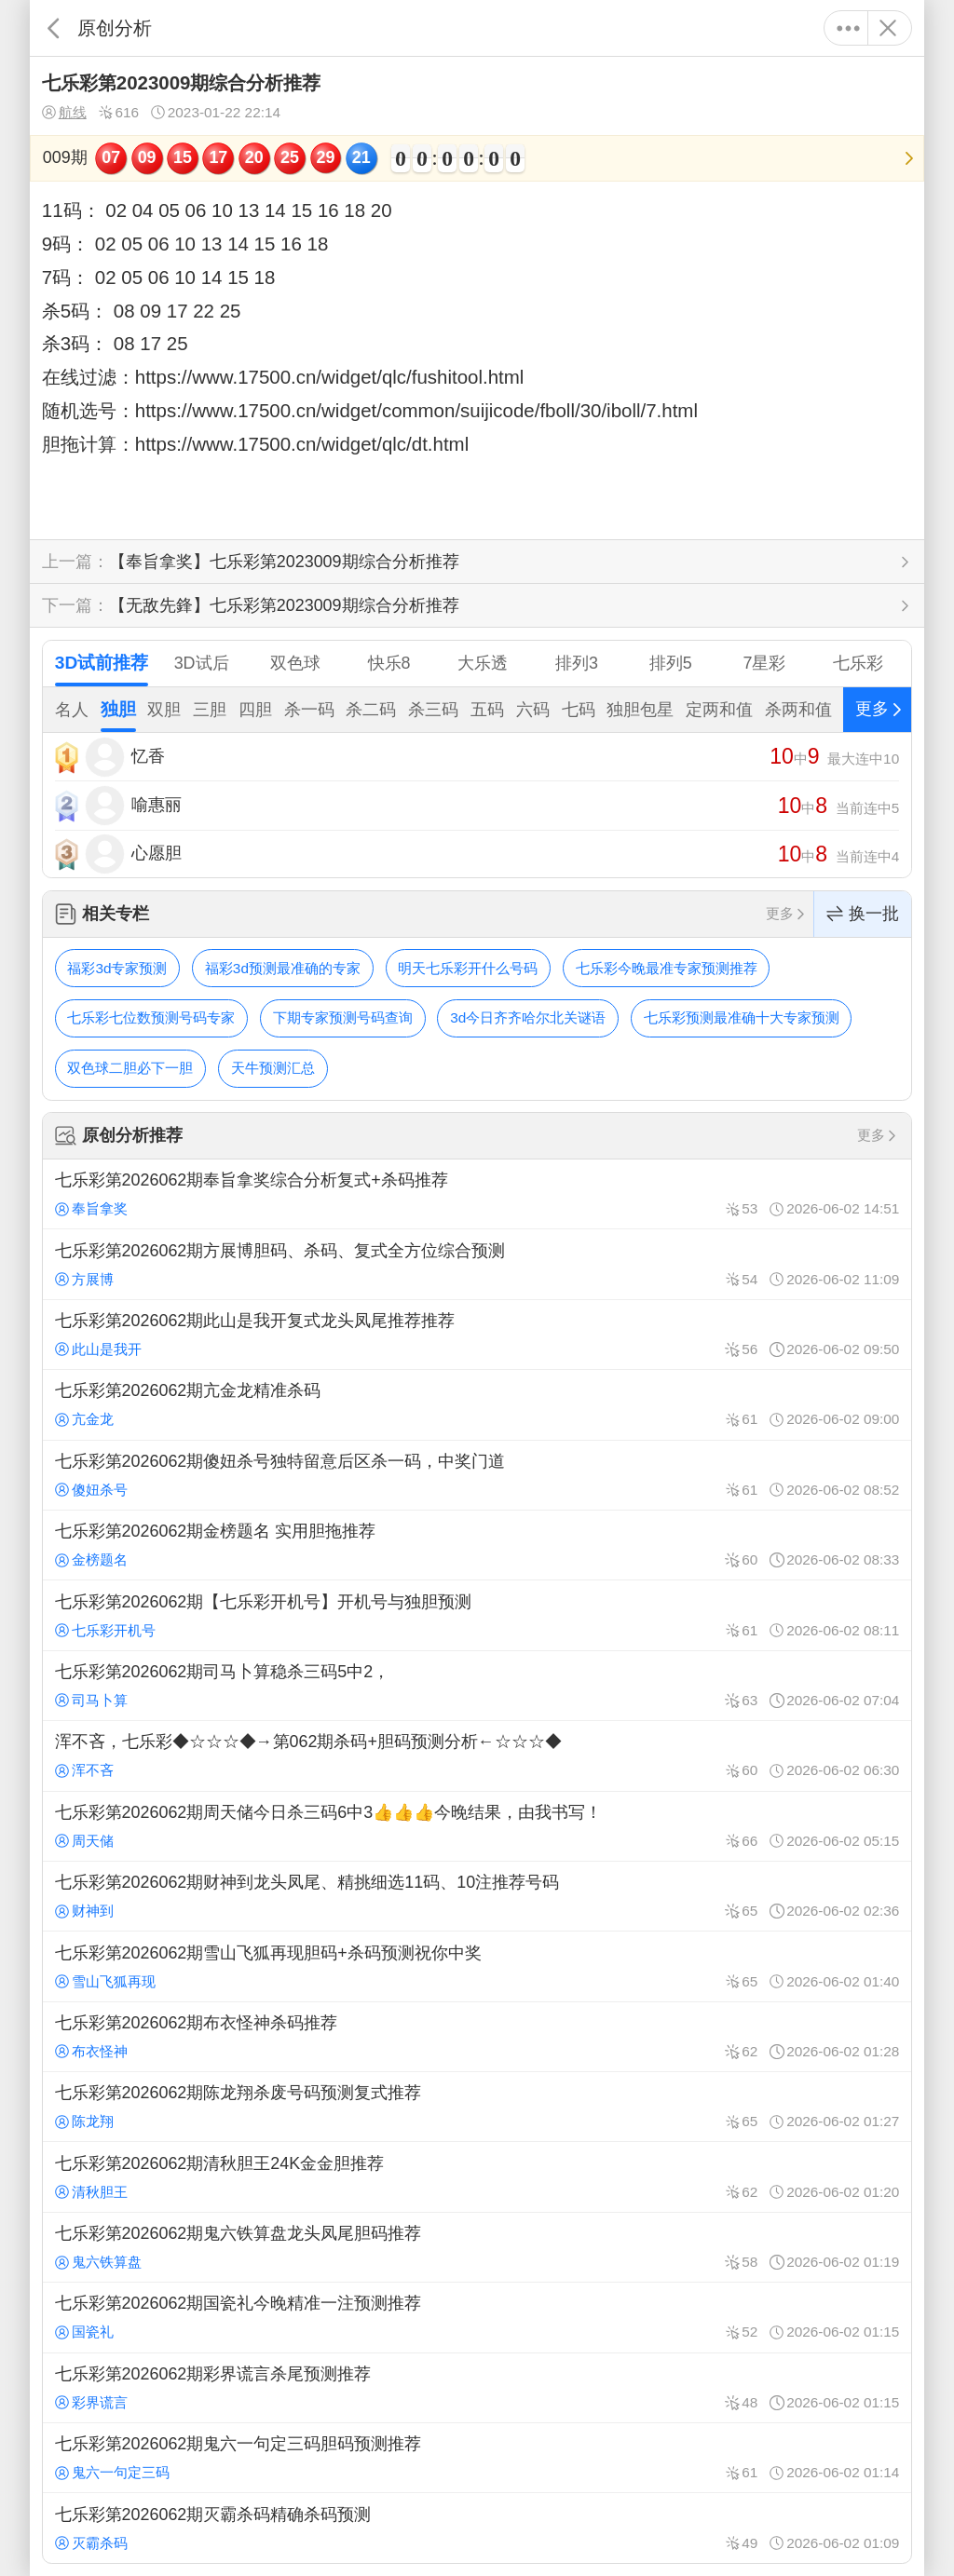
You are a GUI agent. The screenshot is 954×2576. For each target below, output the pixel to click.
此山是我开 (98, 1349)
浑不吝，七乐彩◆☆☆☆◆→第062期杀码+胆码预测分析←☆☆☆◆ (477, 1755)
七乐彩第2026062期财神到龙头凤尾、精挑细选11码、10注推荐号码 (477, 1896)
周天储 (84, 1841)
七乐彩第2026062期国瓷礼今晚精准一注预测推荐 (477, 2317)
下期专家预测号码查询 (343, 1017)
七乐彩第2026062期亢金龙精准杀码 (477, 1404)
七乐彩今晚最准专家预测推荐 (666, 968)
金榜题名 (91, 1559)
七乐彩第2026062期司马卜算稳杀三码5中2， (477, 1685)
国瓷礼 (84, 2331)
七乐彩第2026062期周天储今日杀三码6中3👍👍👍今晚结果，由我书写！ (477, 1826)
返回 (53, 28)
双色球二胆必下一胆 (130, 1068)
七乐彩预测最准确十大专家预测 (741, 1017)
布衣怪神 (91, 2051)
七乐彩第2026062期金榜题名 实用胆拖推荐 (477, 1545)
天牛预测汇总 (273, 1068)
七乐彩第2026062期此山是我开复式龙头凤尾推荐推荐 (477, 1334)
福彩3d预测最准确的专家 (283, 968)
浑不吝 (84, 1770)
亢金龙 (84, 1419)
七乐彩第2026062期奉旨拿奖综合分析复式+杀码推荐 (477, 1193)
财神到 (84, 1910)
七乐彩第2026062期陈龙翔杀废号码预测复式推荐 (477, 2106)
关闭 (887, 28)
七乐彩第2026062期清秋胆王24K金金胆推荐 (477, 2176)
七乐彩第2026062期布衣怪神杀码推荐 (477, 2036)
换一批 (862, 914)
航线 (64, 112)
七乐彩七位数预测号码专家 (151, 1017)
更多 (848, 28)
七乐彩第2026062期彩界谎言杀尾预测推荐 (477, 2387)
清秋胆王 (91, 2192)
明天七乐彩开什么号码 (468, 968)
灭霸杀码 (91, 2543)
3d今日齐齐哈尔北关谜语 (528, 1017)
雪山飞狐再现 (105, 1981)
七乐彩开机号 (105, 1630)
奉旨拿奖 (91, 1208)
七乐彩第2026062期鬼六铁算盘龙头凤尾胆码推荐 (477, 2247)
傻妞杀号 (91, 1490)
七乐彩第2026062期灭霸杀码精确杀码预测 (477, 2527)
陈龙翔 (84, 2121)
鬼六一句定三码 (112, 2472)
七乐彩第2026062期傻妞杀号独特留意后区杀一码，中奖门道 (477, 1475)
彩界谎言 (91, 2402)
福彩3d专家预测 (117, 968)
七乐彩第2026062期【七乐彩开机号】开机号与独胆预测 (477, 1614)
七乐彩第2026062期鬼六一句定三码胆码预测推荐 (477, 2457)
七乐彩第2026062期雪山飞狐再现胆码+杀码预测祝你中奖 (477, 1966)
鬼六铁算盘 (98, 2262)
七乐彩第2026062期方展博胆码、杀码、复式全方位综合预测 (477, 1263)
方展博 (84, 1279)
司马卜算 (91, 1700)
